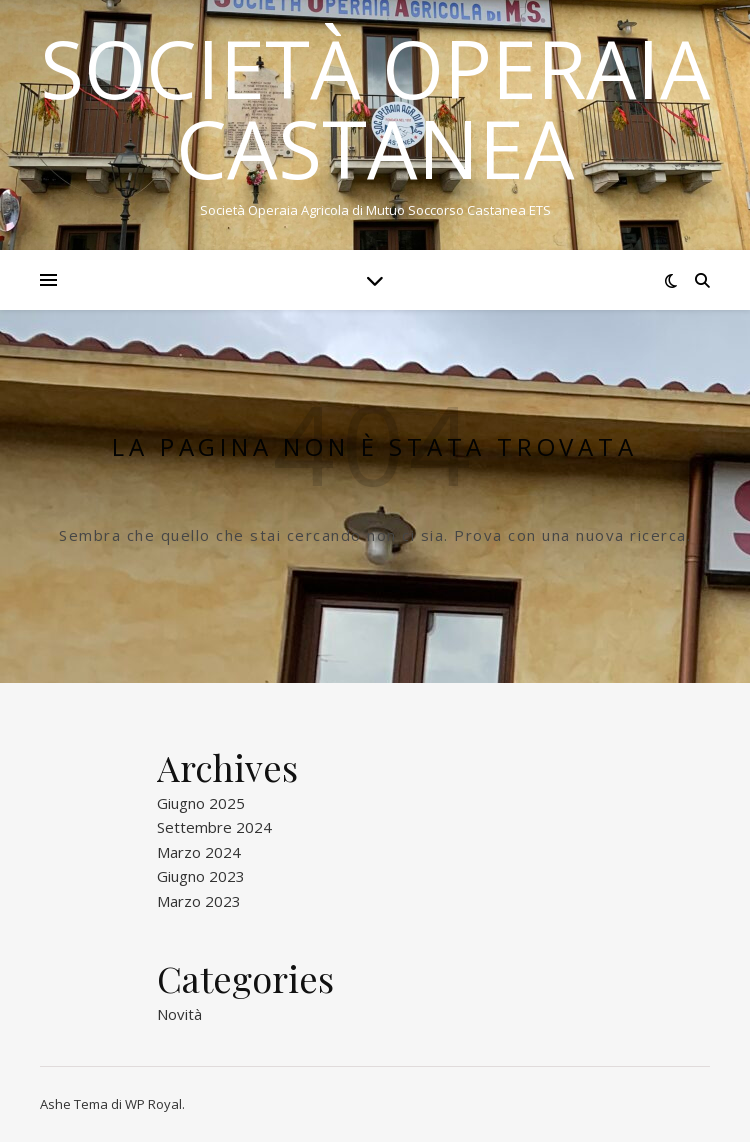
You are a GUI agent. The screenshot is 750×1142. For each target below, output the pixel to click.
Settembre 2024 (214, 827)
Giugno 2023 (201, 876)
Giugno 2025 (201, 803)
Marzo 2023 (199, 901)
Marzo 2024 (199, 852)
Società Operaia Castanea (375, 108)
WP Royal (153, 1104)
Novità (179, 1014)
